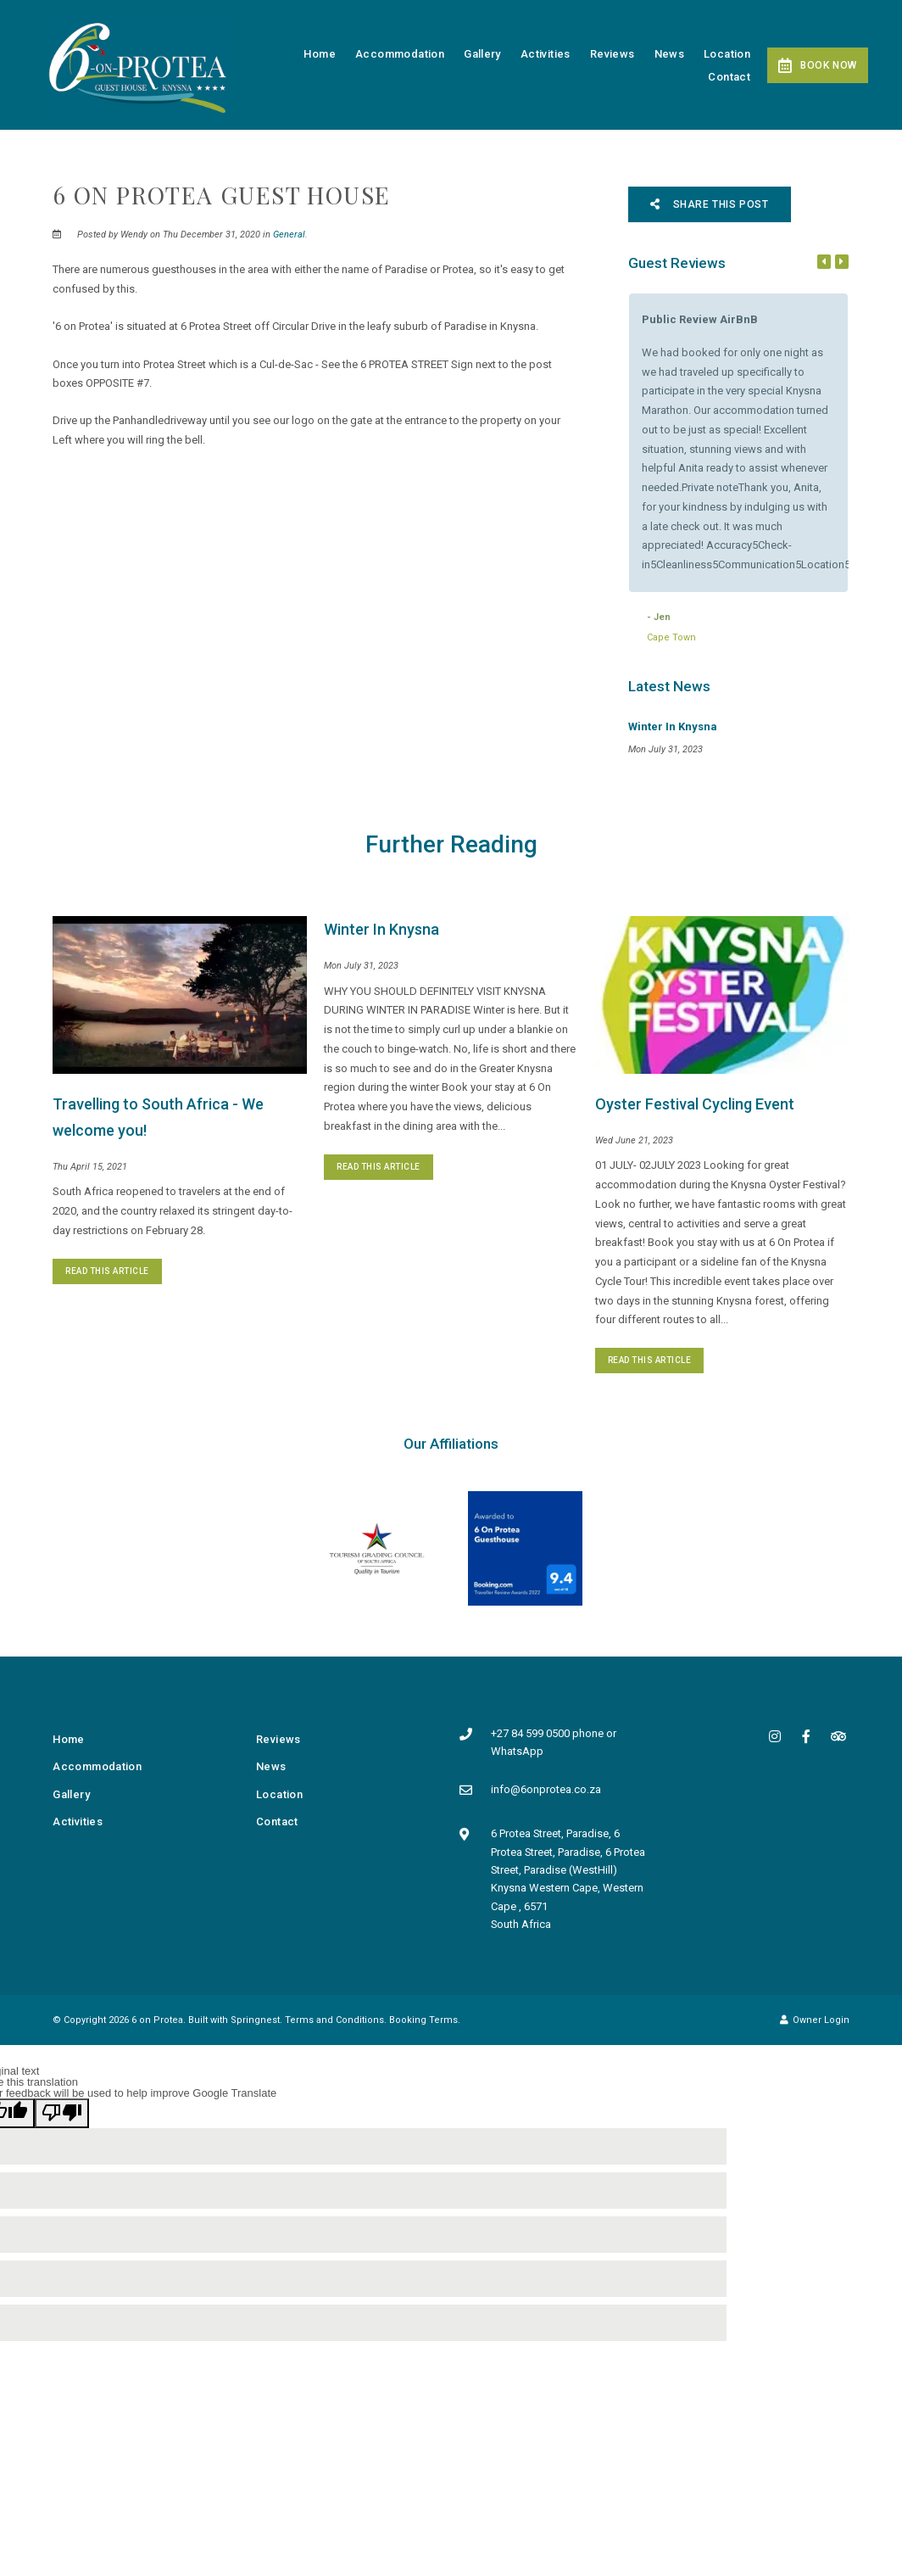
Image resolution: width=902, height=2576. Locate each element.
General (289, 234)
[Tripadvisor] (837, 1735)
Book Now (817, 65)
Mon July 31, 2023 (361, 965)
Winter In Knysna (381, 929)
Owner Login (814, 2020)
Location (727, 53)
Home (319, 53)
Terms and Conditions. (336, 2020)
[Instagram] (775, 1735)
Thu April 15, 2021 (90, 1166)
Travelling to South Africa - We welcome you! (158, 1117)
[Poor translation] (62, 2113)
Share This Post (709, 204)
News (669, 53)
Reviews (612, 53)
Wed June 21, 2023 (634, 1140)
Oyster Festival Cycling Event (694, 1104)
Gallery (482, 53)
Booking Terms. (424, 2020)
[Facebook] (806, 1735)
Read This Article (107, 1271)
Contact (729, 76)
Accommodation (399, 53)
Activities (546, 53)
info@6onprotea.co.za (546, 1789)
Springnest (255, 2020)
